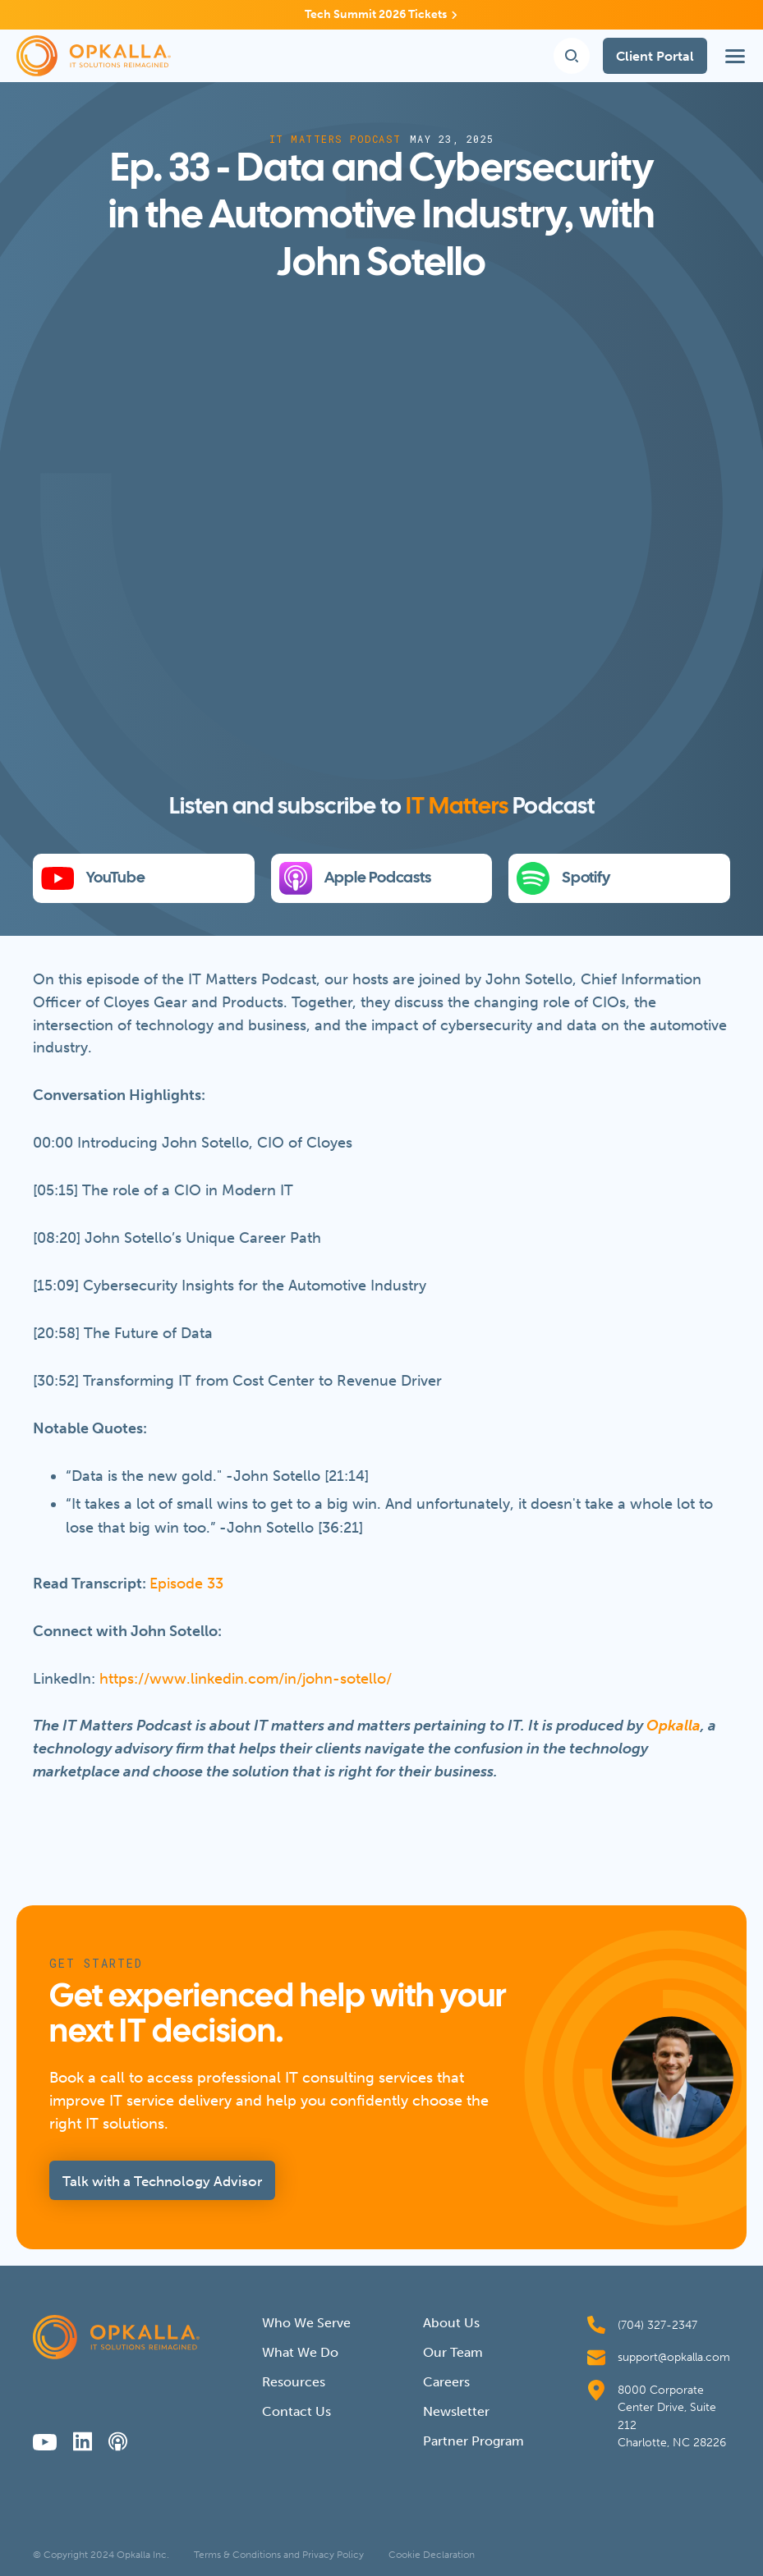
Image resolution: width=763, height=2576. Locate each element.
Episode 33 (186, 1583)
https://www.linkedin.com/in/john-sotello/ (245, 1679)
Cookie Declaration (431, 2555)
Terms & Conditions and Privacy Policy (279, 2555)
